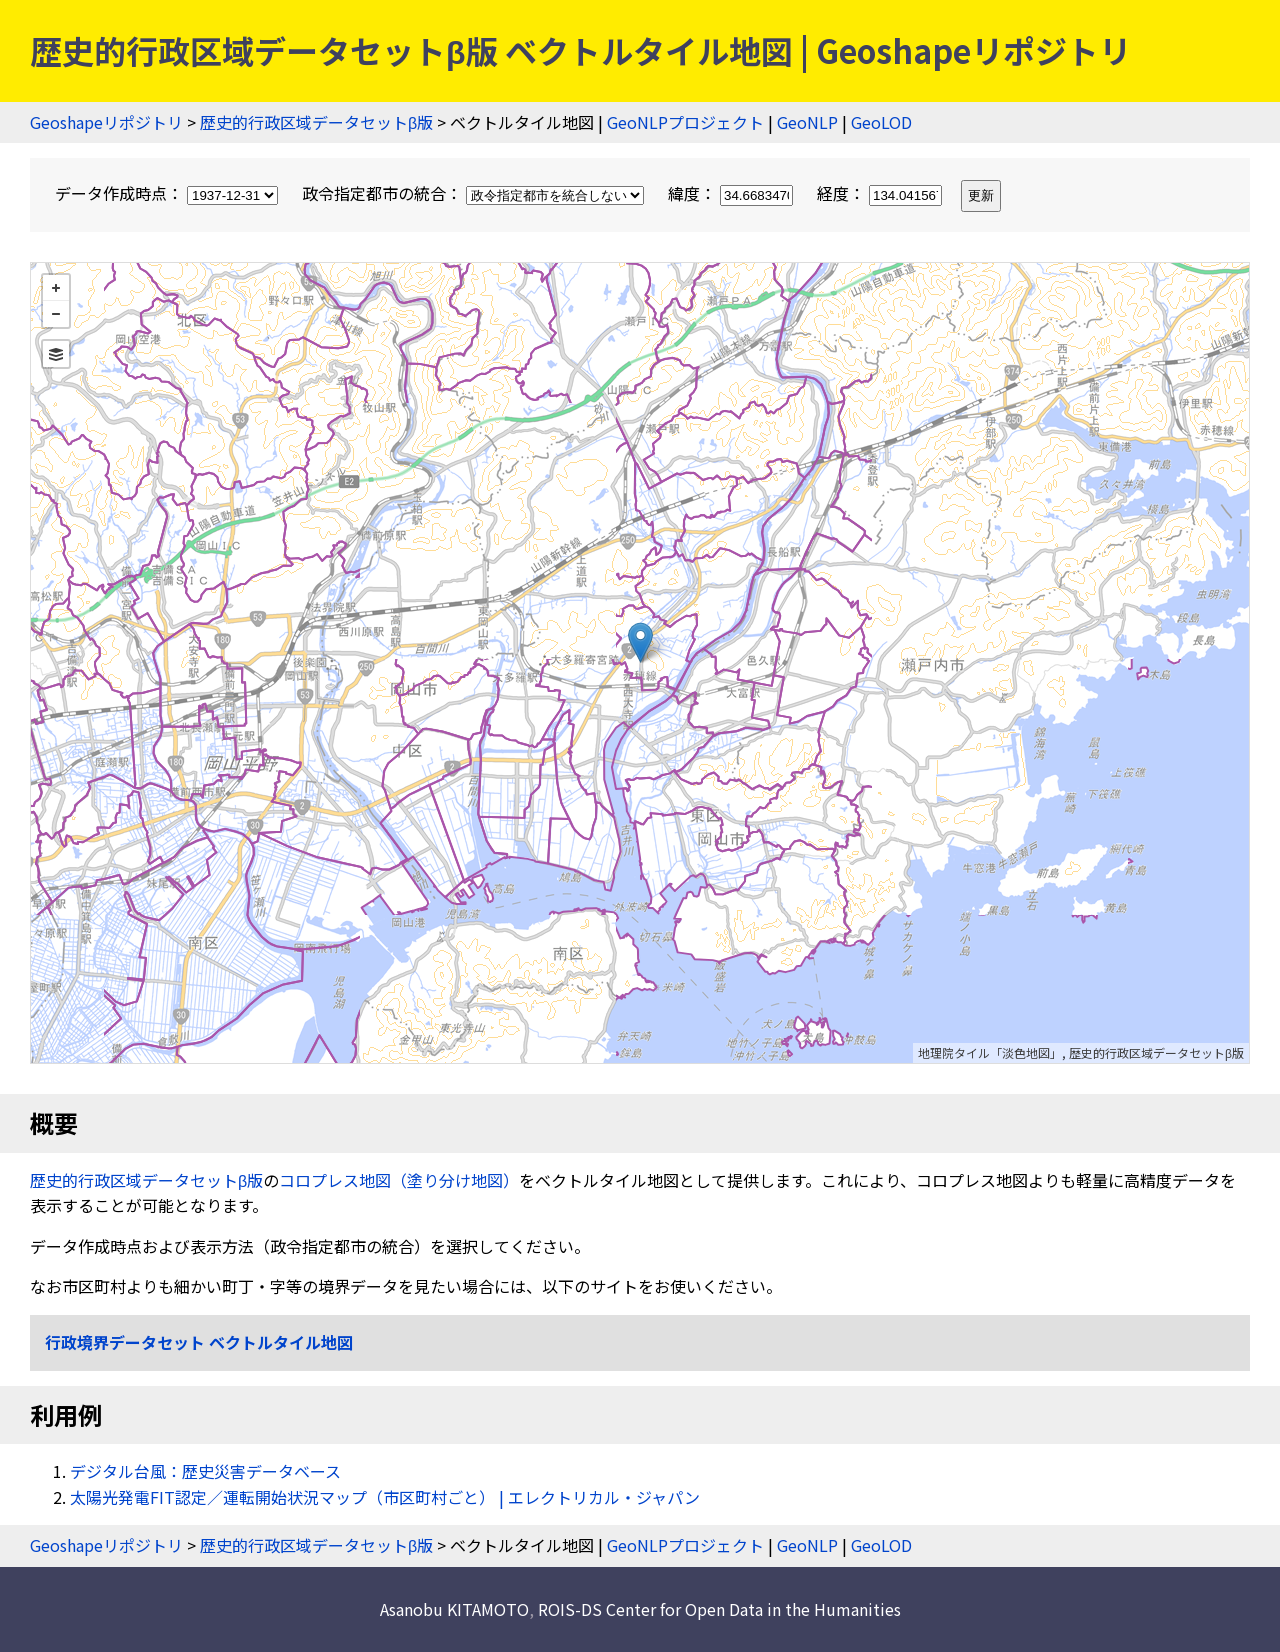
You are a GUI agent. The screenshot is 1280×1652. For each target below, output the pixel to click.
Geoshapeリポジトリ (106, 122)
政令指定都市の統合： (475, 193)
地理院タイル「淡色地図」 (990, 1052)
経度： (881, 193)
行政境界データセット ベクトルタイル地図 (199, 1342)
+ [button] (56, 288)
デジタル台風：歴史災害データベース (205, 1471)
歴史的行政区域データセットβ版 (316, 122)
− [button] (56, 314)
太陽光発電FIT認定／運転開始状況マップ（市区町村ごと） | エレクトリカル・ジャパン (385, 1497)
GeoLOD (881, 122)
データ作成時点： (168, 193)
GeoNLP (807, 122)
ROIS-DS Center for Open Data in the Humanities (719, 1609)
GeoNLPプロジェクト (685, 122)
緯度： (732, 193)
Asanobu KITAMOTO (454, 1609)
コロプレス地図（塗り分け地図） (399, 1180)
